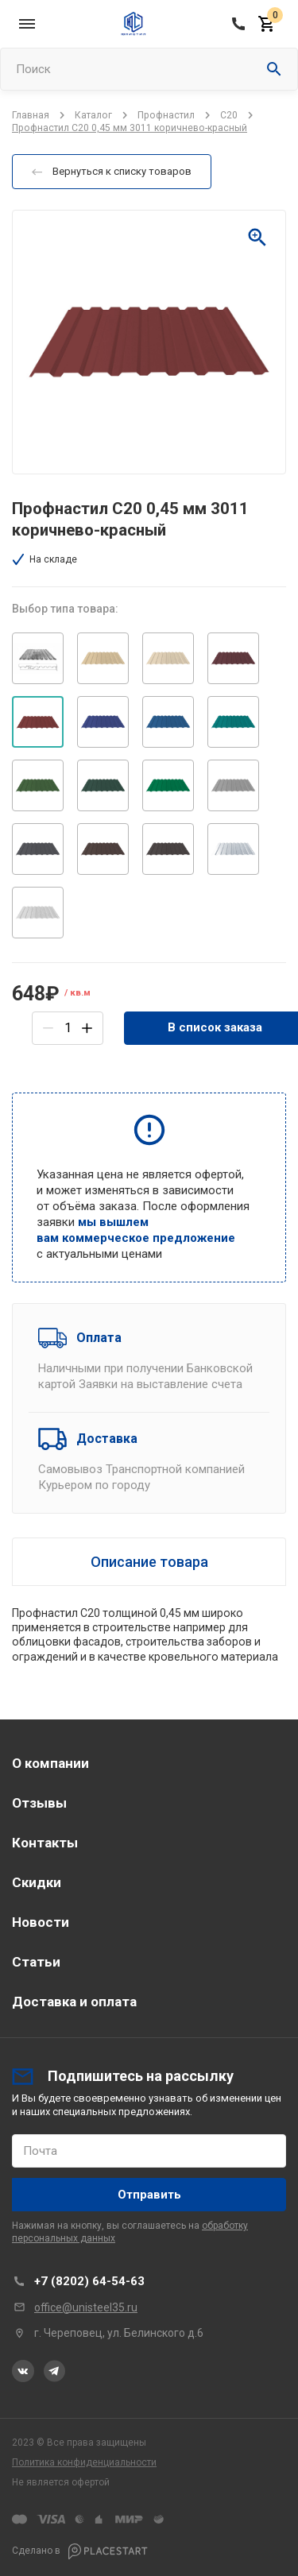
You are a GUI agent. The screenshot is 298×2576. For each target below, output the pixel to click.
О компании (50, 1763)
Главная (30, 115)
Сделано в (80, 2551)
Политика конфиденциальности (84, 2462)
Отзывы (39, 1803)
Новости (40, 1922)
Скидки (36, 1882)
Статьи (36, 1962)
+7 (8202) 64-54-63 (89, 2281)
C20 (229, 115)
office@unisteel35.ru (85, 2307)
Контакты (45, 1843)
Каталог (93, 115)
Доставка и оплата (74, 2001)
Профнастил (166, 115)
